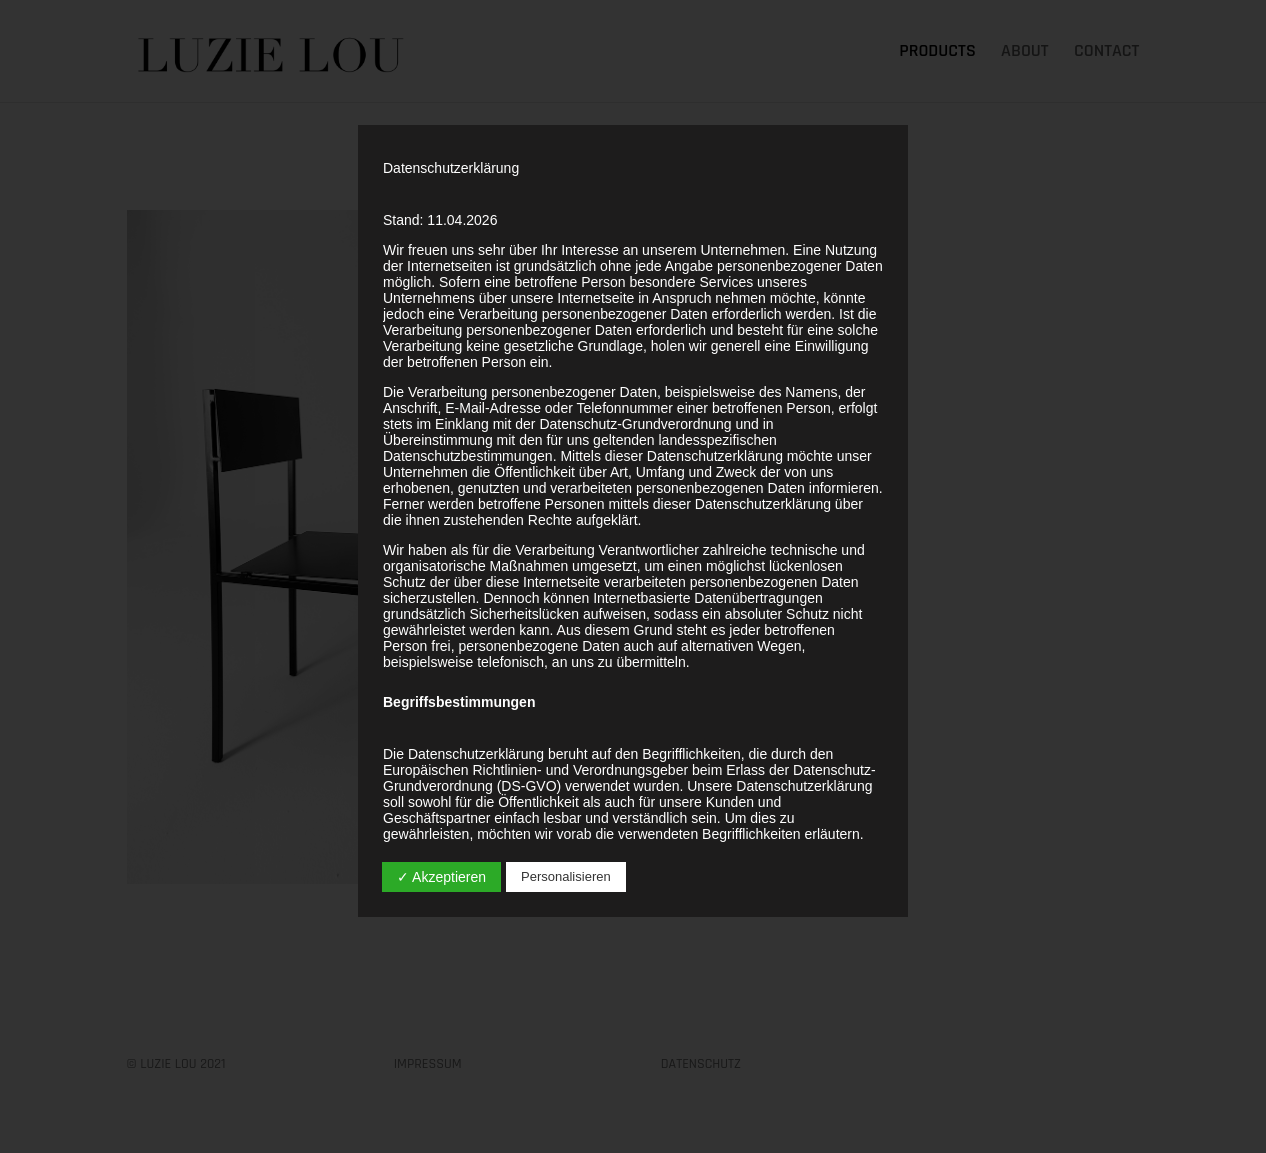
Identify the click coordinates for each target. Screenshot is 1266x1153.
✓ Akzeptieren (441, 877)
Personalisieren (566, 876)
